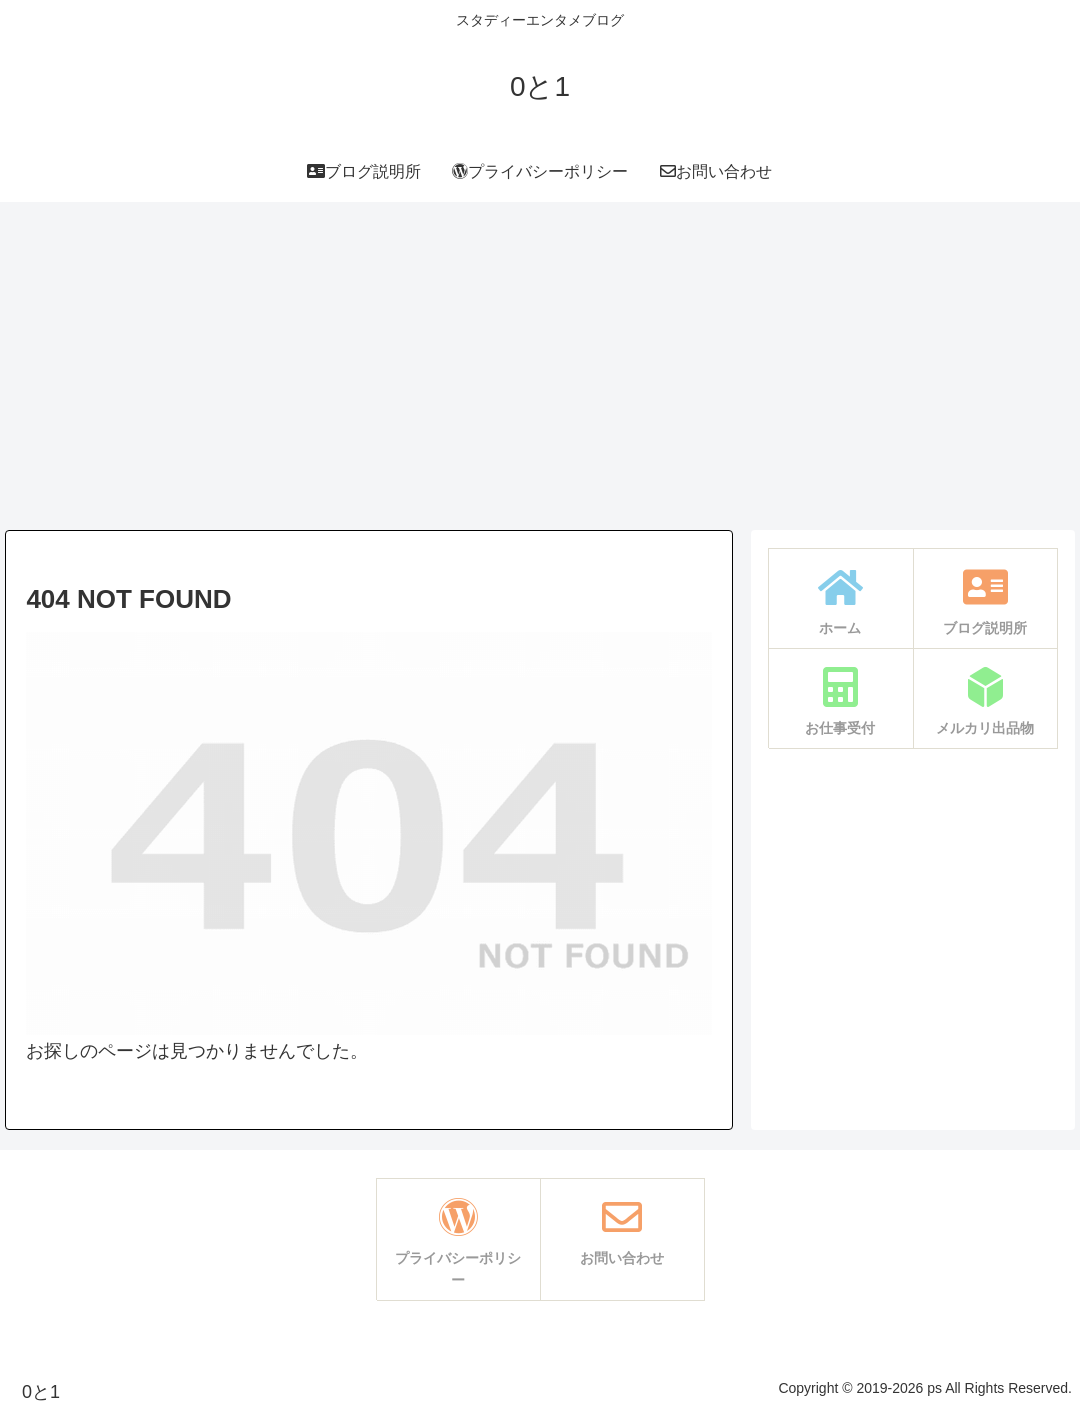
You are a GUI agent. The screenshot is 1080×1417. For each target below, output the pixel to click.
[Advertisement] (540, 366)
